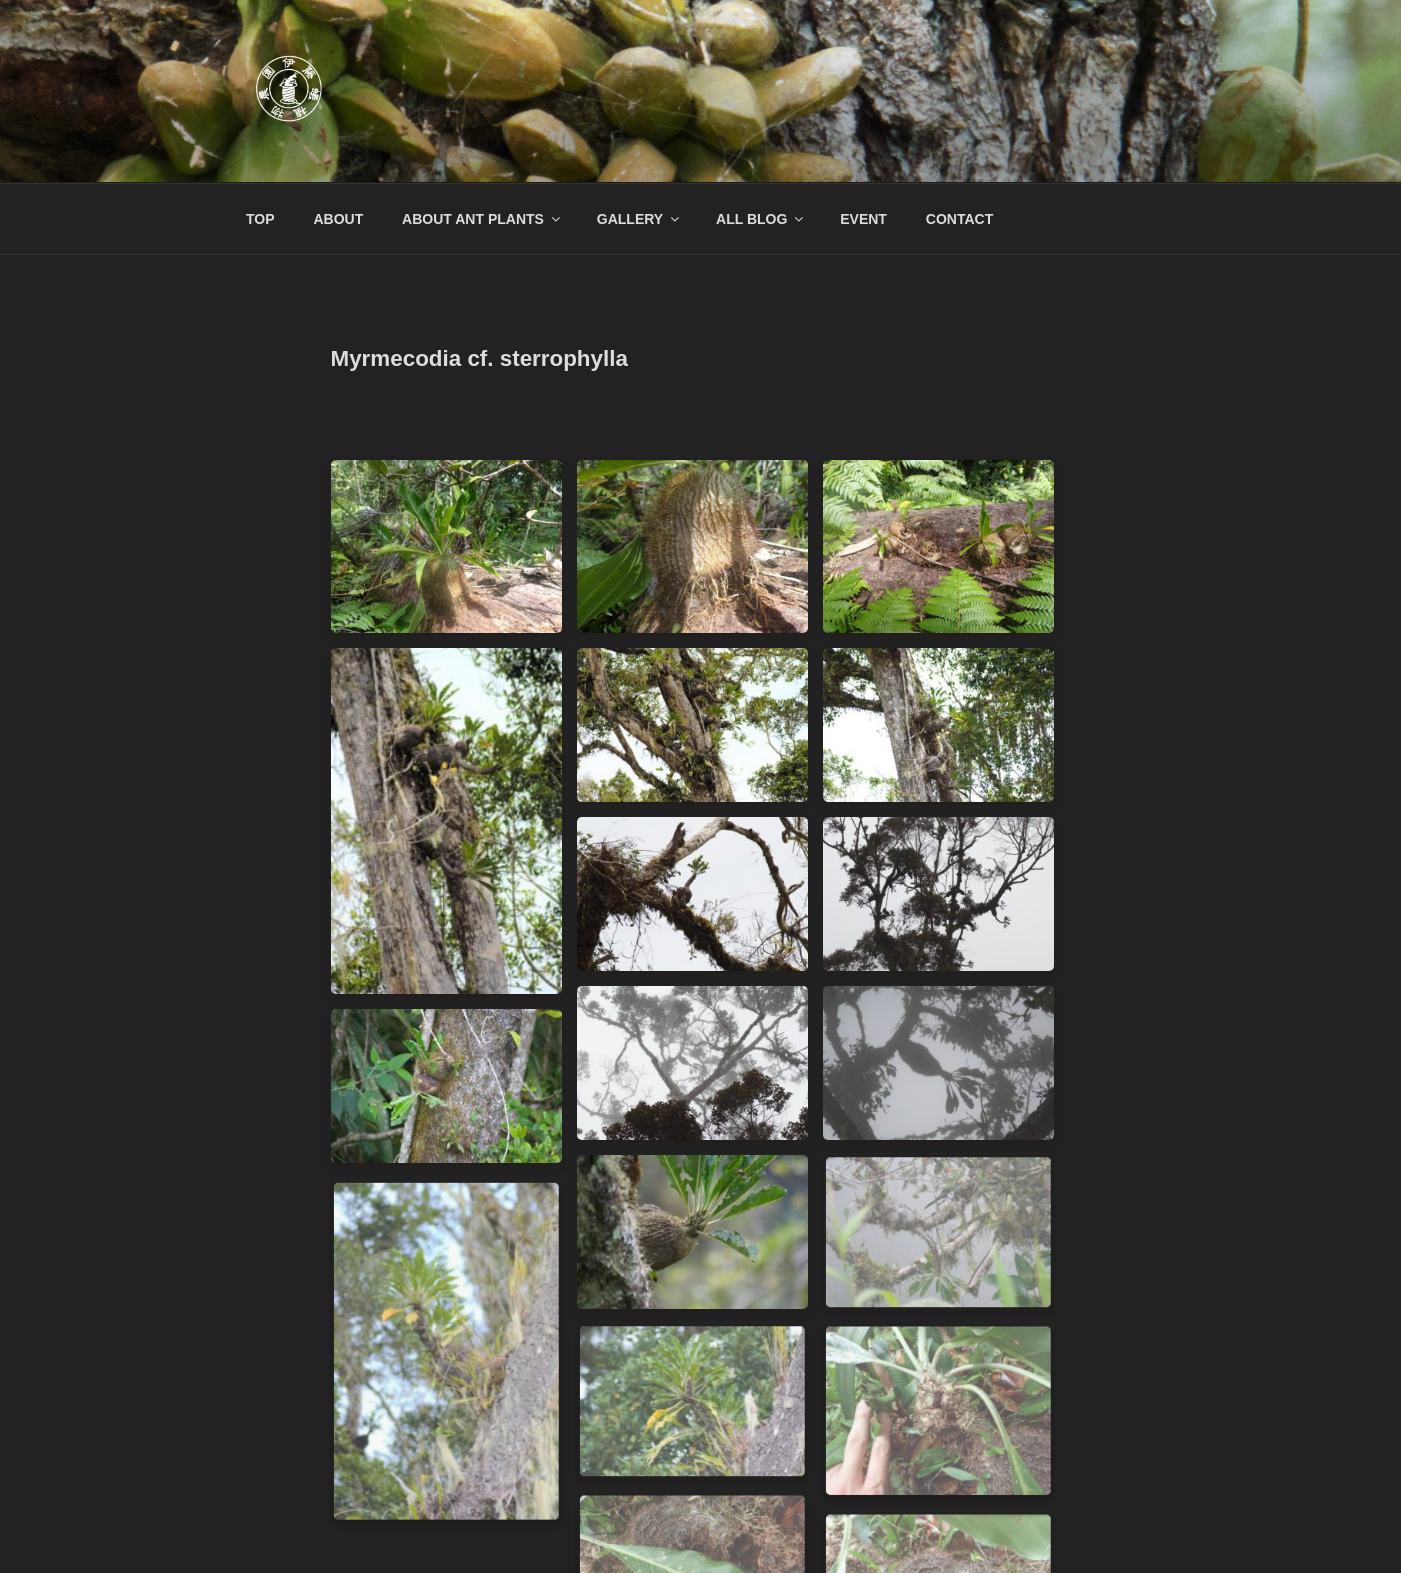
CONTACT (959, 219)
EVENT (863, 219)
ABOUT (338, 219)
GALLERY (639, 219)
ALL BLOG (761, 219)
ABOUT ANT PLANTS (482, 219)
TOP (260, 219)
